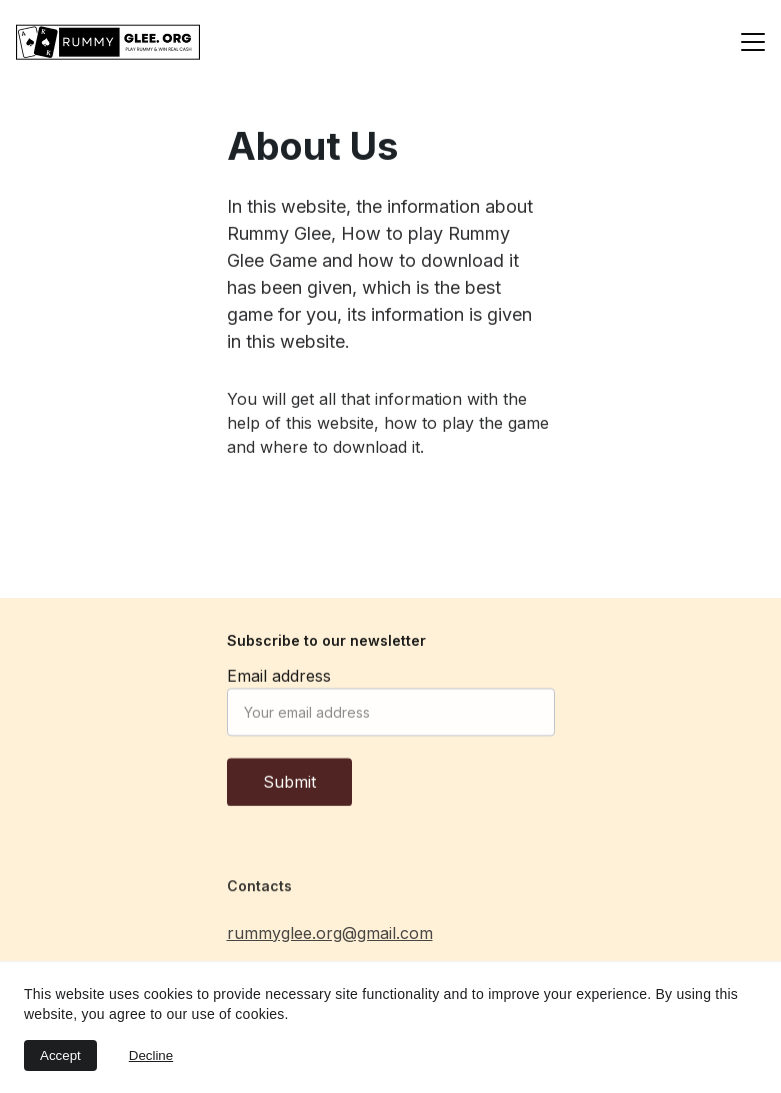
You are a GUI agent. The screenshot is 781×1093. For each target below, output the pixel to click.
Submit (289, 786)
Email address (279, 680)
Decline (151, 1055)
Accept (60, 1055)
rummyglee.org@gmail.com (330, 937)
